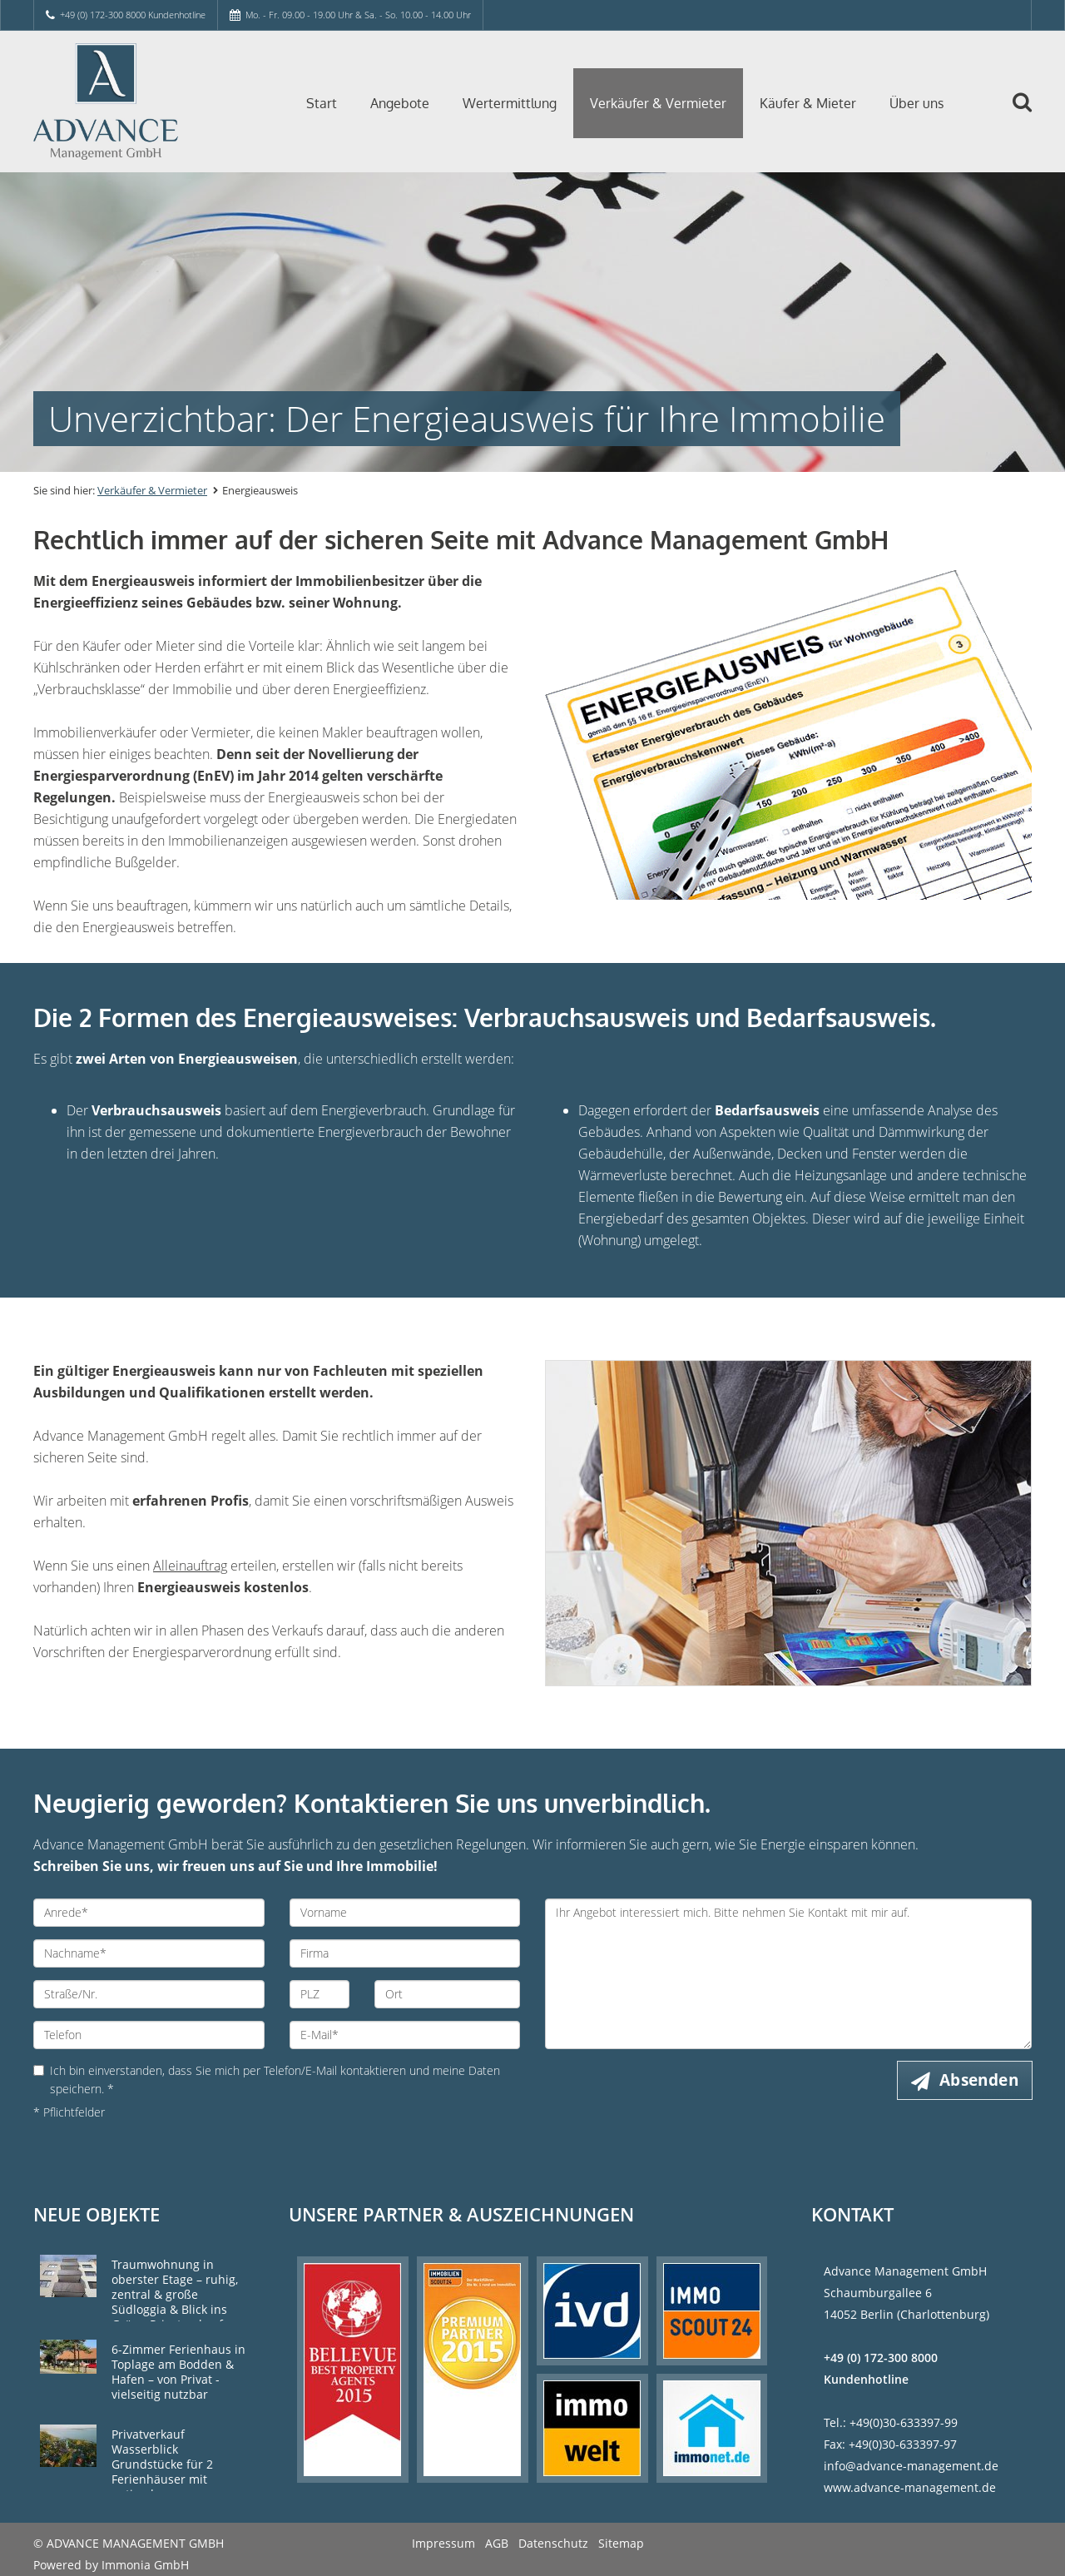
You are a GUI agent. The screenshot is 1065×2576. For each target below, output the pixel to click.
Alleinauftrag (190, 1565)
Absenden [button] (978, 2080)
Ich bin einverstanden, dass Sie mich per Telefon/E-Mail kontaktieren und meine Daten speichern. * (266, 2079)
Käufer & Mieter (808, 103)
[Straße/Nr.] (149, 1994)
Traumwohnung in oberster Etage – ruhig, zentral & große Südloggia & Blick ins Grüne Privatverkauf (174, 2294)
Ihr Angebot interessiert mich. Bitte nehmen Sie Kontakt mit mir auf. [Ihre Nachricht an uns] (788, 1973)
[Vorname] (405, 1912)
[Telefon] (149, 2035)
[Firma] (405, 1953)
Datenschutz (553, 2543)
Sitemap (621, 2543)
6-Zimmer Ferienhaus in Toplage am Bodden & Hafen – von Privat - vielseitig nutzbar (178, 2371)
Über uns (916, 103)
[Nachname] (149, 1953)
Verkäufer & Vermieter (658, 103)
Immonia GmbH (145, 2565)
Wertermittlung (510, 103)
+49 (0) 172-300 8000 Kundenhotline (133, 14)
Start (321, 103)
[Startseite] (149, 101)
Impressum (443, 2543)
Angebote (399, 103)
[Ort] (447, 1994)
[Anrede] (149, 1912)
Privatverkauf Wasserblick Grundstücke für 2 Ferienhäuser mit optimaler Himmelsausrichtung (169, 2471)
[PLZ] (320, 1994)
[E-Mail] (405, 2035)
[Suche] (1029, 114)
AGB (496, 2543)
